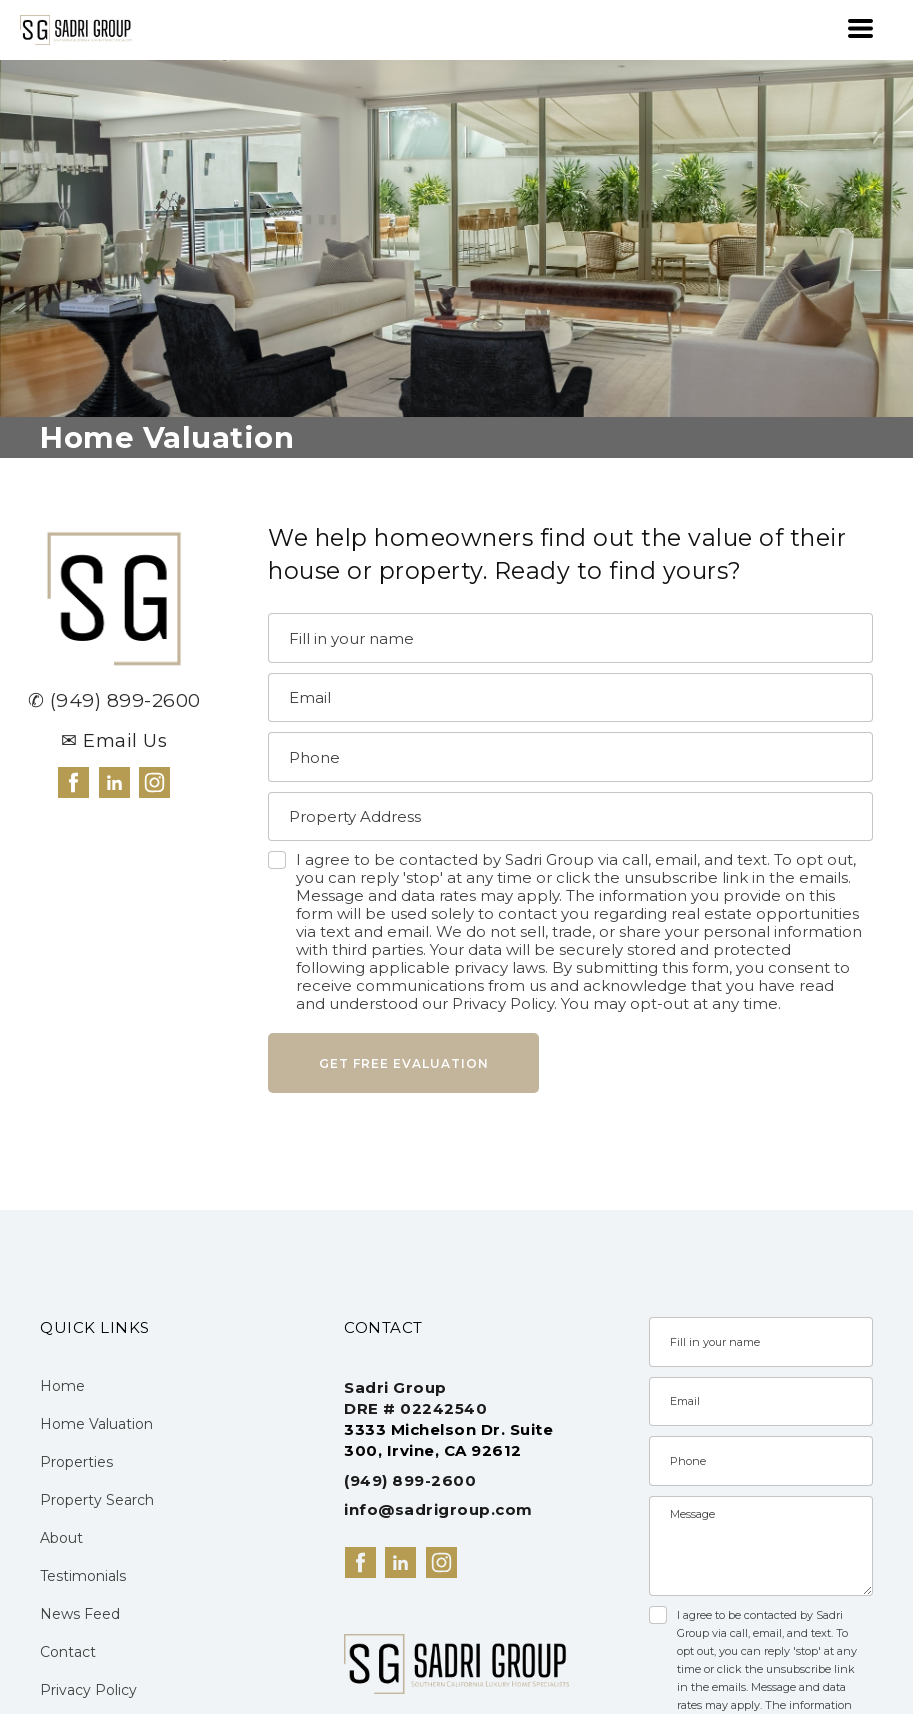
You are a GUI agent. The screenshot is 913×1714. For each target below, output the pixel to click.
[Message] (761, 1546)
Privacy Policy (88, 1690)
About (61, 1538)
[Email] (570, 698)
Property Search (97, 1500)
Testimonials (83, 1576)
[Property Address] (570, 817)
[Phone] (570, 757)
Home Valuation (96, 1424)
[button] (860, 28)
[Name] (570, 638)
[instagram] (154, 782)
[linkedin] (114, 782)
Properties (76, 1462)
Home (62, 1386)
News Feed (80, 1614)
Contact (68, 1652)
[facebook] (73, 782)
